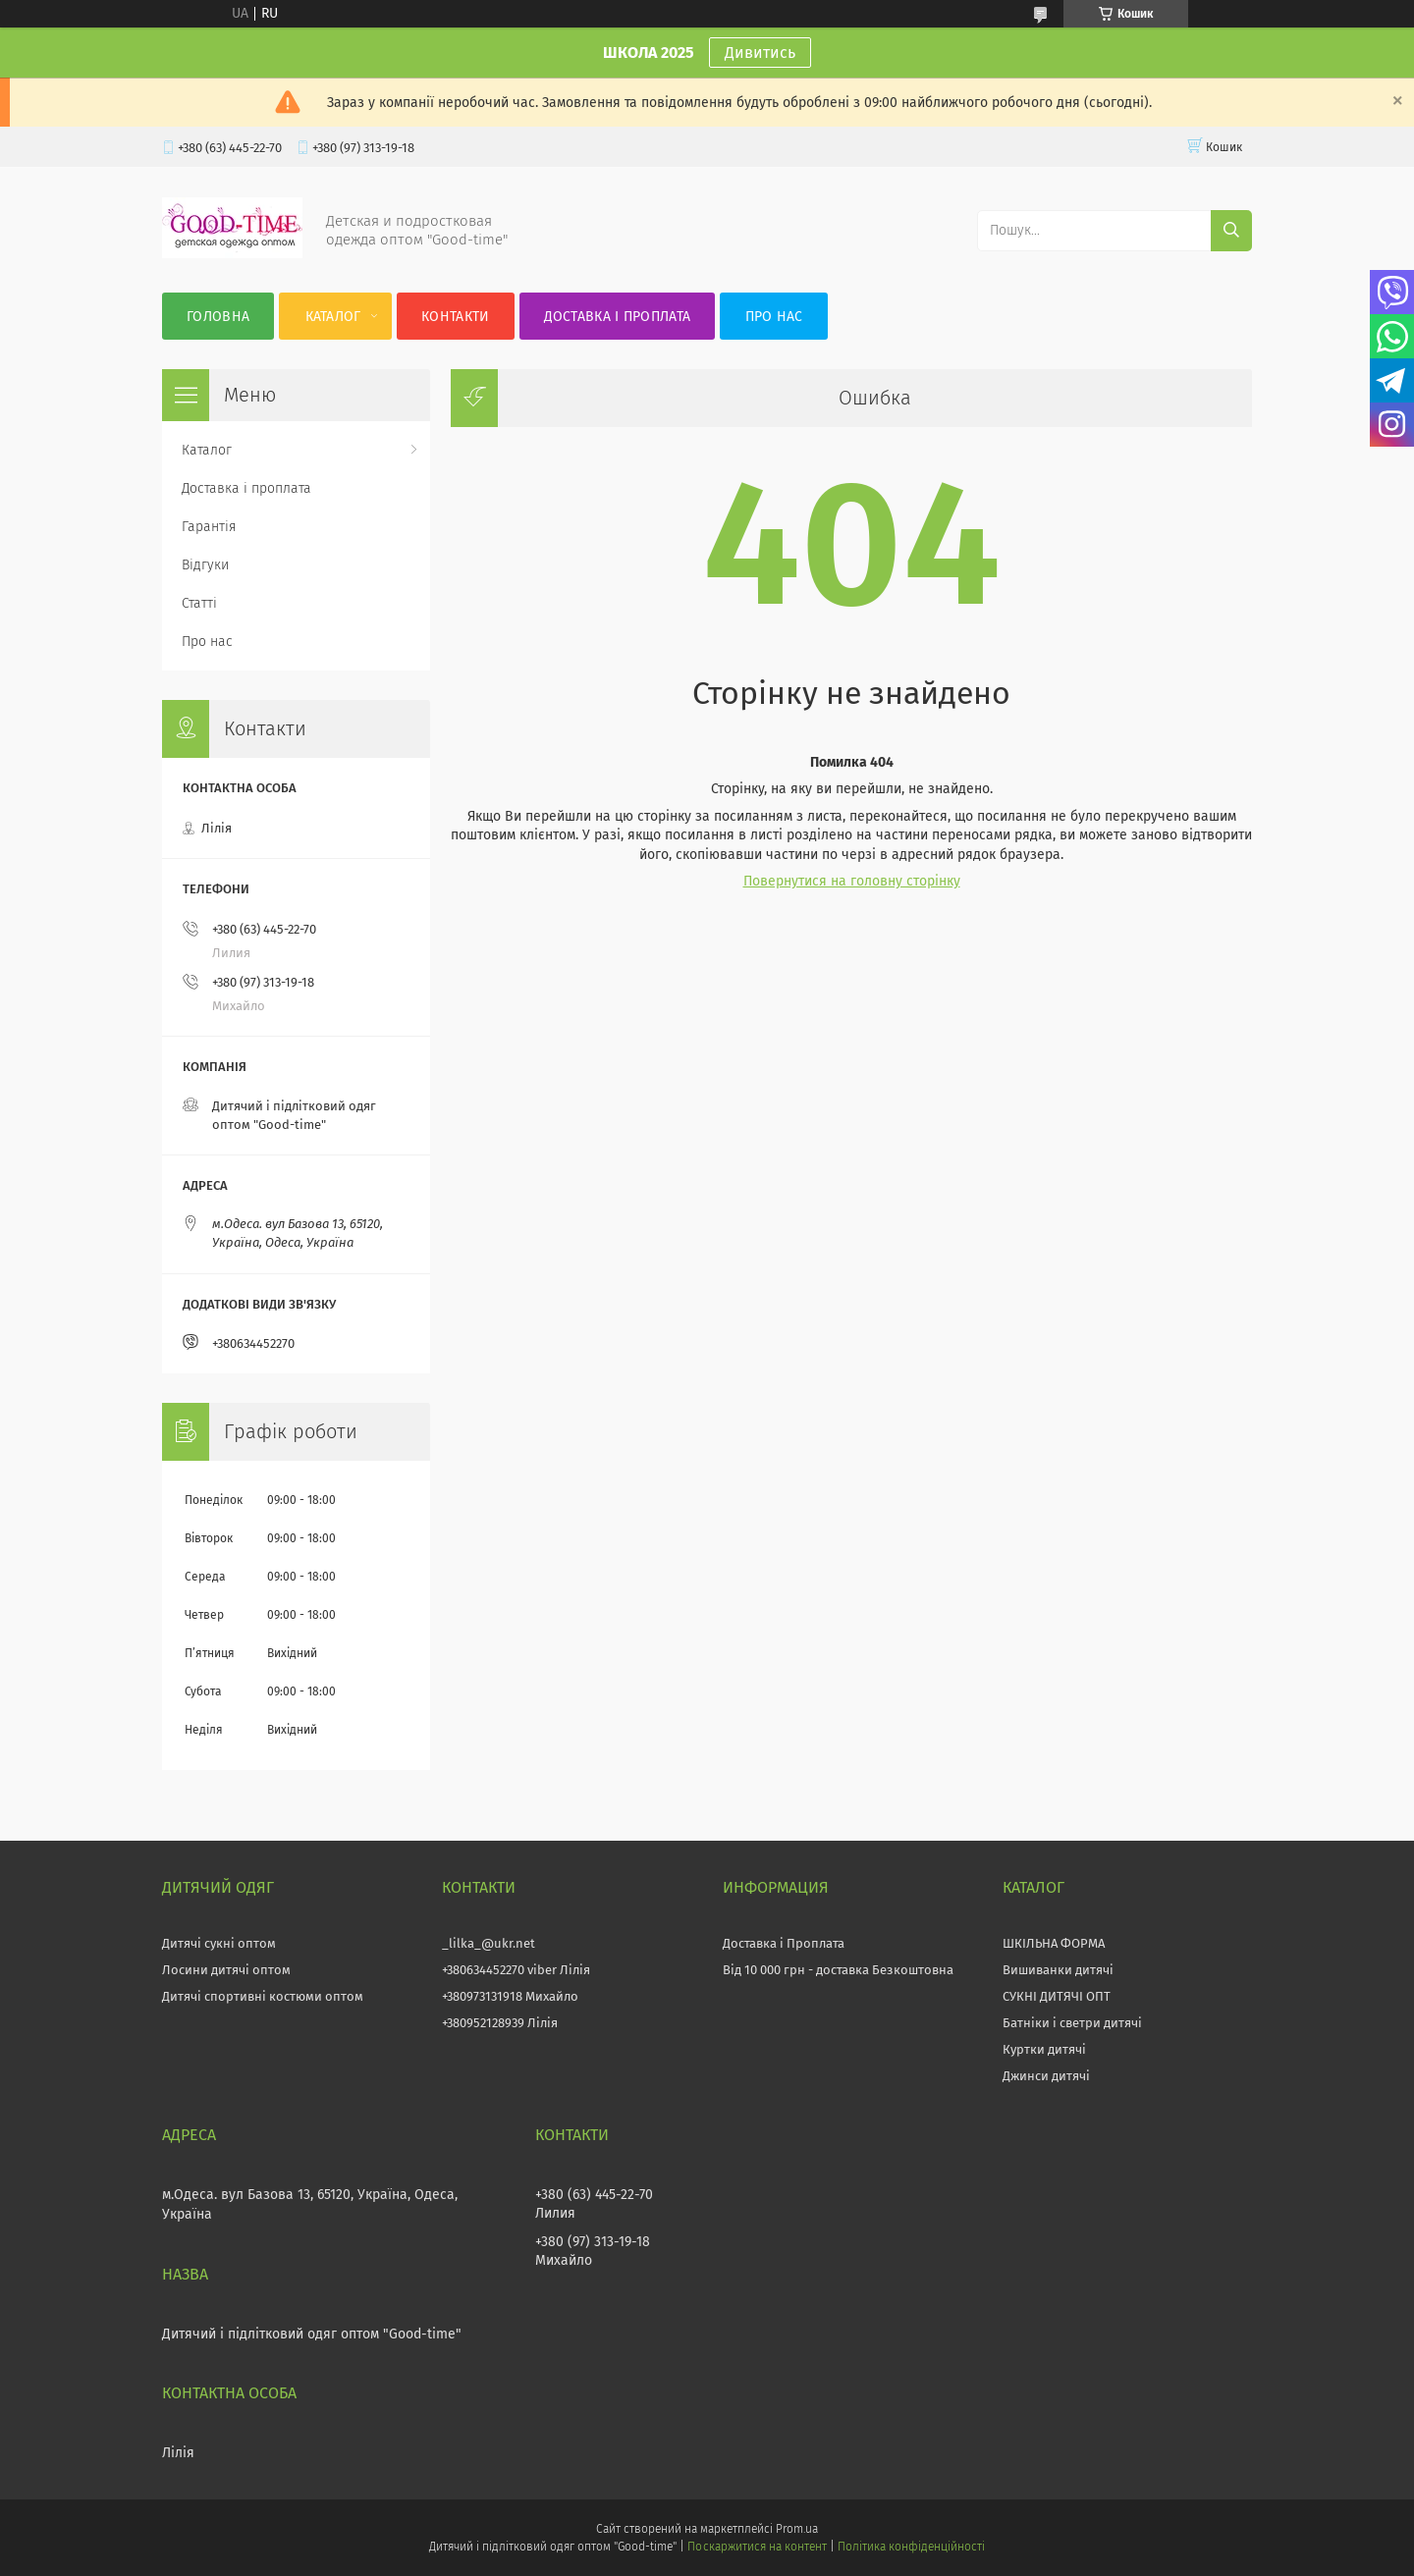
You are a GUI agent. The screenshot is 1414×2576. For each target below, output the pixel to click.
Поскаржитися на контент (756, 2546)
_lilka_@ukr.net (488, 1943)
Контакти (455, 316)
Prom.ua (797, 2529)
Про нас (774, 316)
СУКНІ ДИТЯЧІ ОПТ (1057, 1996)
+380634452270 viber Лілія (516, 1969)
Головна (218, 316)
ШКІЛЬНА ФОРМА (1054, 1943)
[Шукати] (1231, 230)
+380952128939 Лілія (500, 2022)
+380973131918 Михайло (510, 1996)
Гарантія (209, 526)
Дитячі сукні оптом (219, 1943)
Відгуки (205, 565)
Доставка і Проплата (783, 1943)
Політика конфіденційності (911, 2546)
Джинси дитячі (1046, 2075)
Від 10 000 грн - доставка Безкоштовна (838, 1969)
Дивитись (760, 52)
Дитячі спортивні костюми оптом (262, 1996)
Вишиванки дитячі (1058, 1969)
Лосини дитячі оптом (226, 1969)
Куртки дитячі (1044, 2049)
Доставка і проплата (617, 316)
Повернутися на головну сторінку (851, 881)
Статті (199, 603)
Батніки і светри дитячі (1072, 2022)
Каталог (333, 316)
